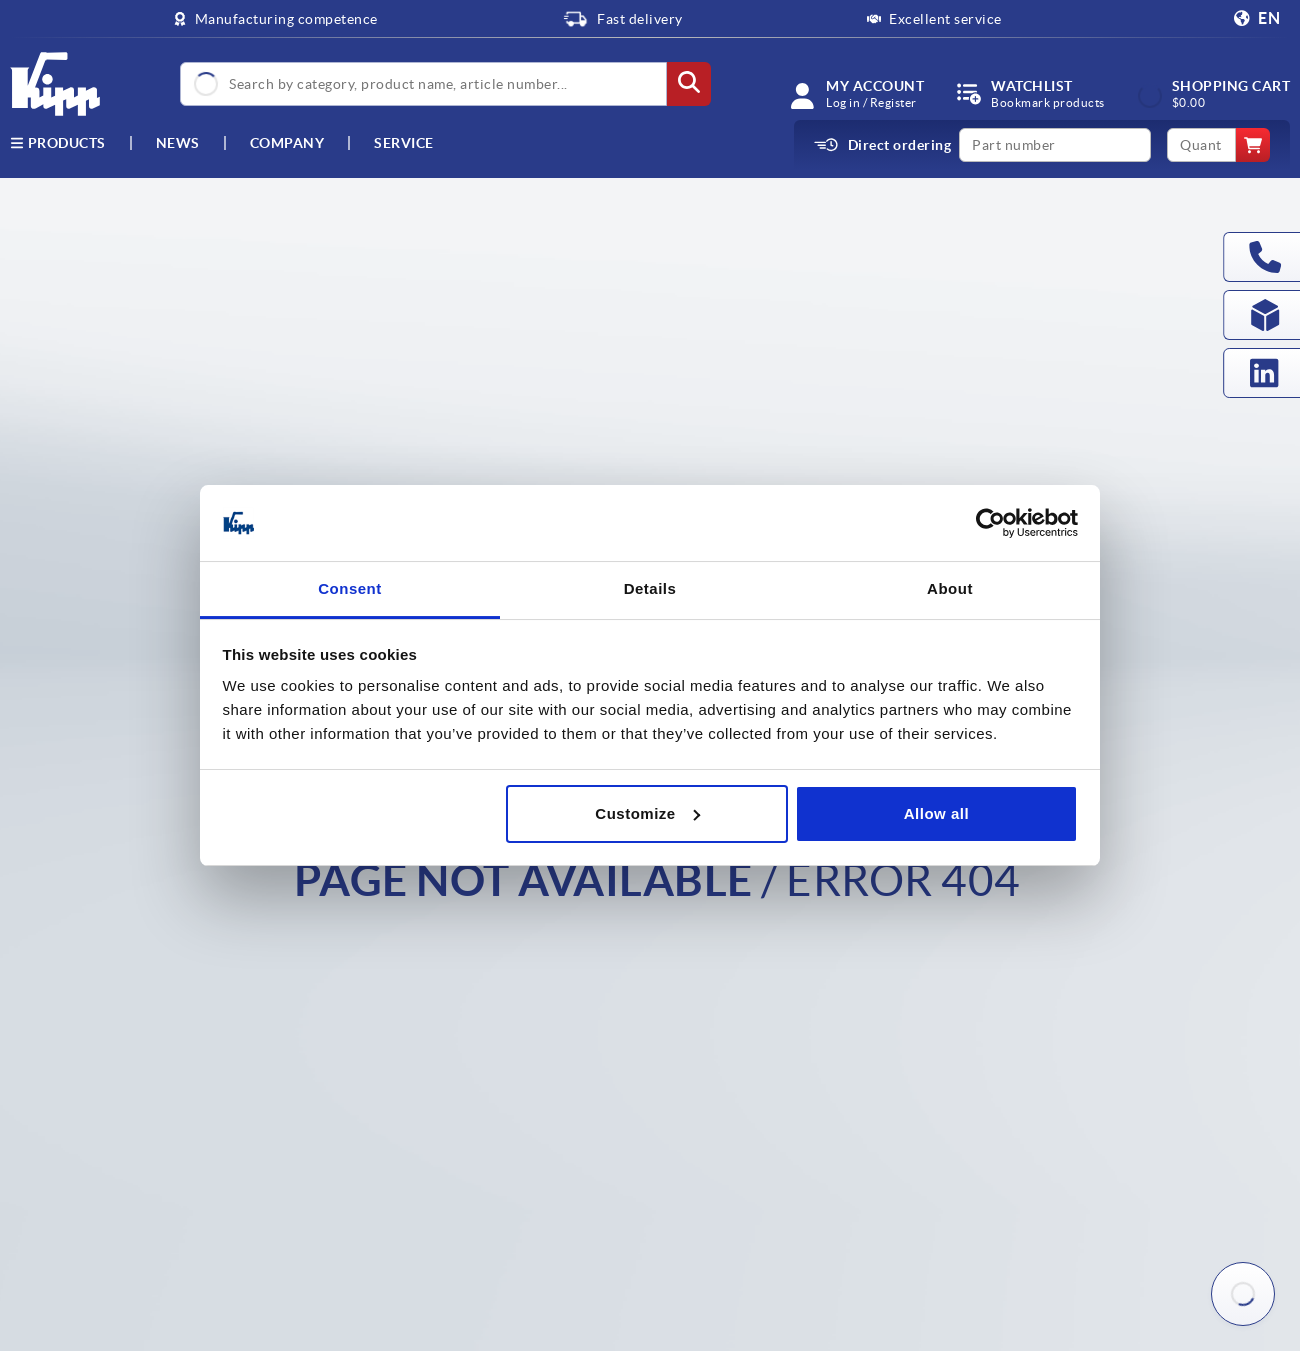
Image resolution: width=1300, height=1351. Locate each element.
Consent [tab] (350, 588)
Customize (647, 813)
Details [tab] (650, 588)
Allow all (936, 813)
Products (58, 143)
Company (287, 143)
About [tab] (950, 588)
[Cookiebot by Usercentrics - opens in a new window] (990, 523)
